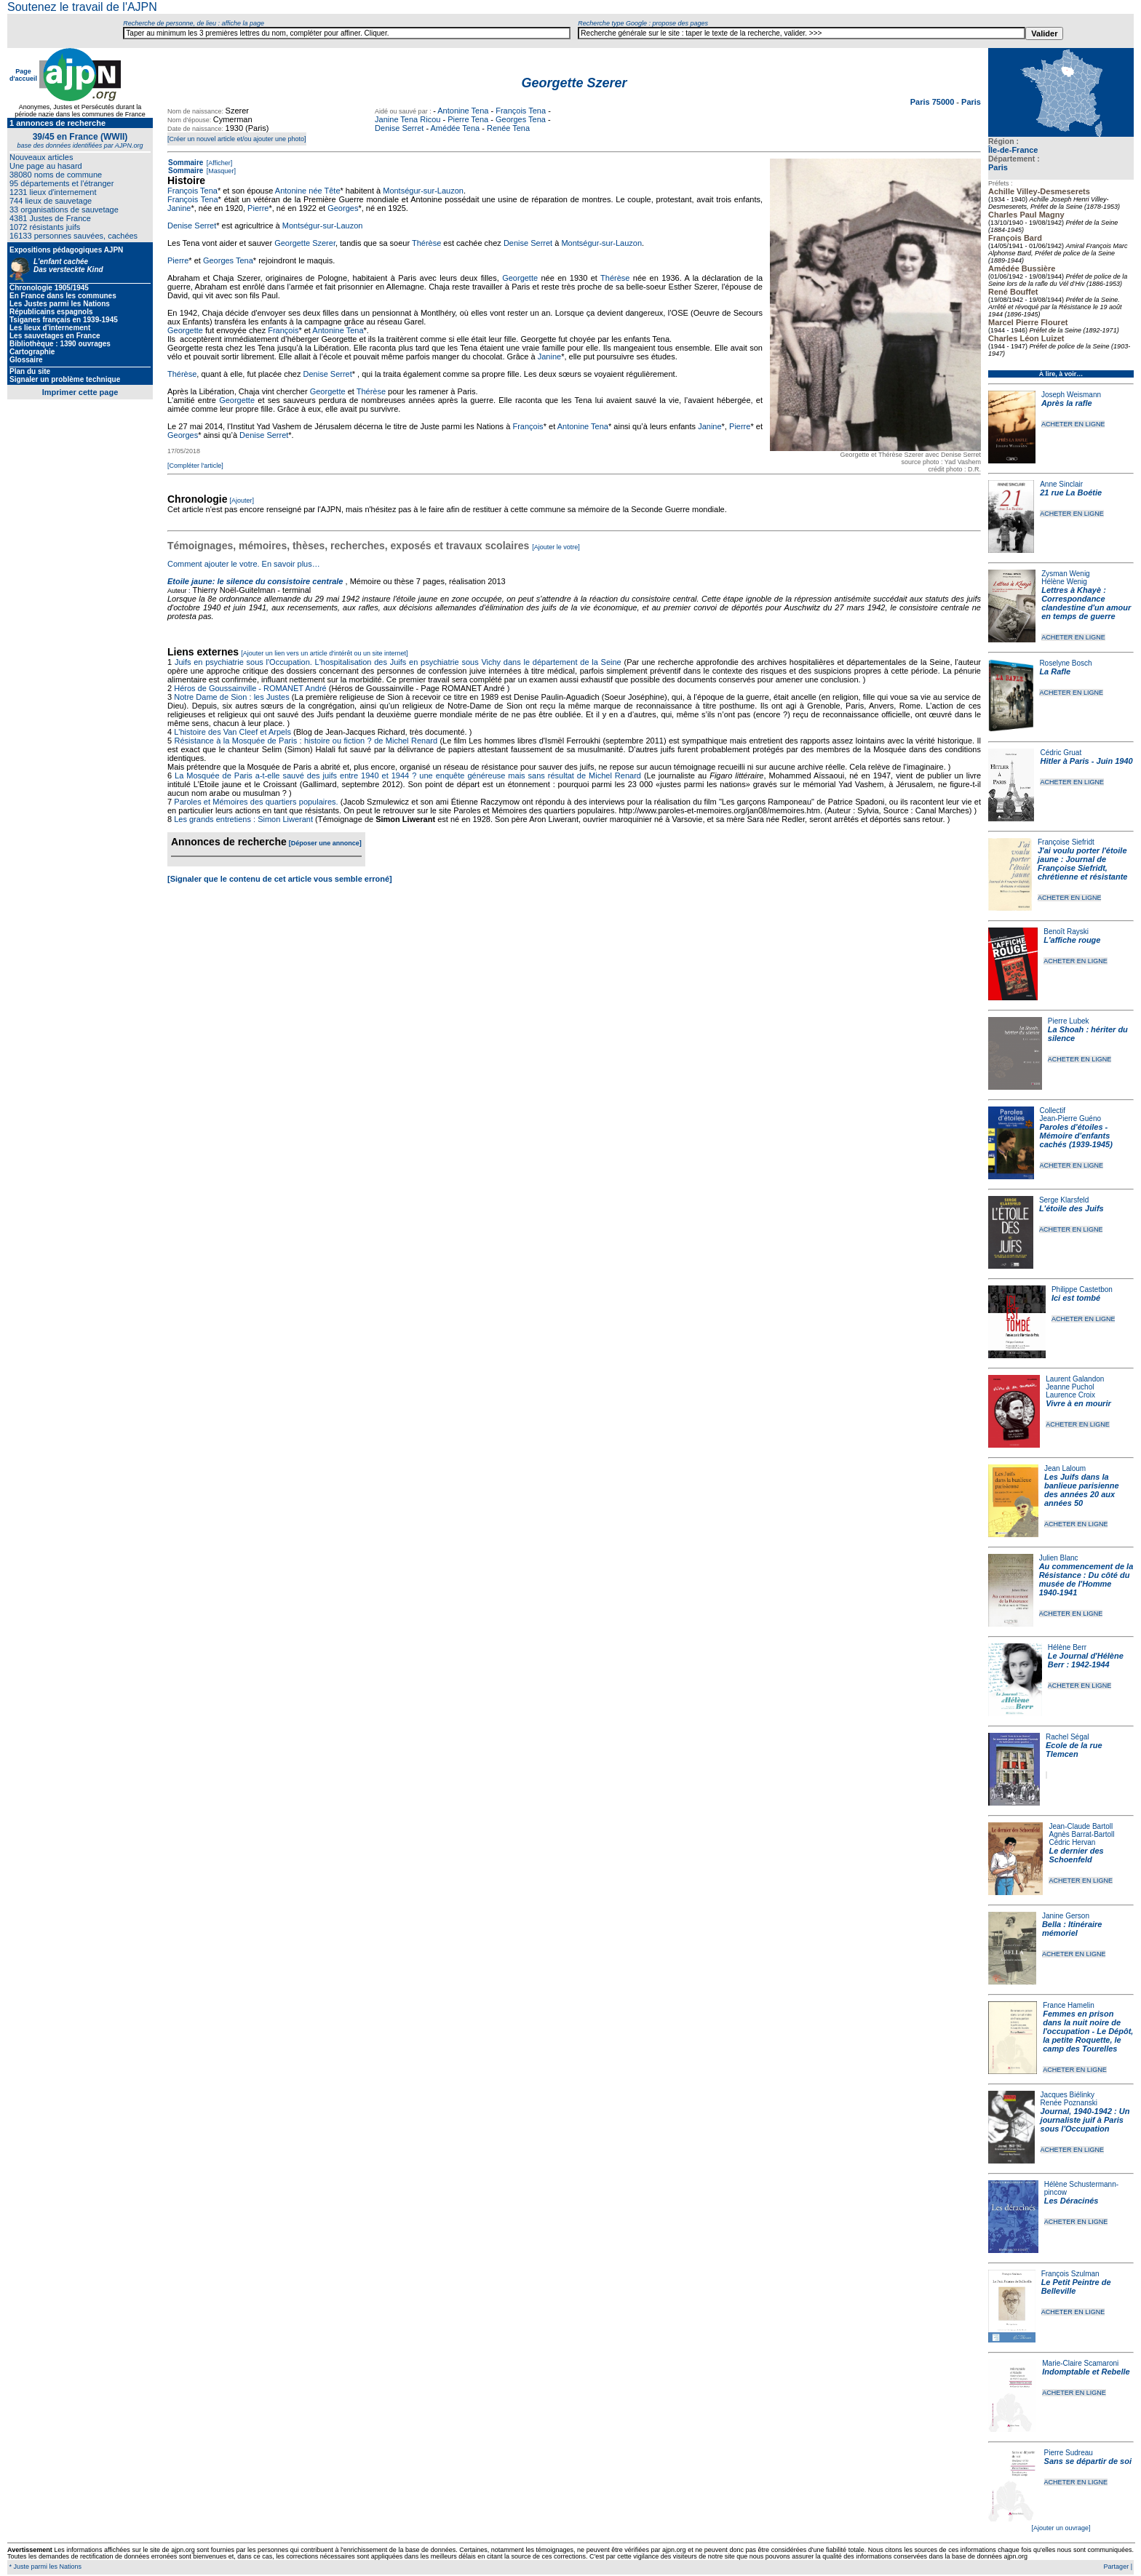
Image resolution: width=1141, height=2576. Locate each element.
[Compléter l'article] (195, 465)
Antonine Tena (462, 110)
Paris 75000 (933, 101)
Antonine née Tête (308, 190)
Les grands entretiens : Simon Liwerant (243, 819)
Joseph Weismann (1071, 395)
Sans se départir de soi (1088, 2461)
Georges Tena (521, 119)
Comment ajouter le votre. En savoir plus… (243, 563)
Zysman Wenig (1065, 574)
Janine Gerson (1065, 1916)
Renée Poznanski (1069, 2103)
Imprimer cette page (80, 392)
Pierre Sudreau (1068, 2453)
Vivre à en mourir (1078, 1403)
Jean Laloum (1065, 1468)
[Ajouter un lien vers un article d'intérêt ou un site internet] (324, 653)
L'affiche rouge (1071, 940)
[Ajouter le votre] (556, 547)
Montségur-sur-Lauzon (423, 190)
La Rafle (1054, 671)
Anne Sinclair (1061, 484)
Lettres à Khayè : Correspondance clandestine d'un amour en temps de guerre (1086, 603)
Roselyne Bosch (1065, 663)
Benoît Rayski (1066, 932)
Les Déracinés (1071, 2200)
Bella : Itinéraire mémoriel (1072, 1928)
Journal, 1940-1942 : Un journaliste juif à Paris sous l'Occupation (1085, 2120)
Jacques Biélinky (1067, 2095)
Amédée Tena (455, 128)
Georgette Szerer (304, 243)
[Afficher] (218, 163)
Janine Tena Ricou (407, 119)
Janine (179, 208)
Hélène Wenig (1064, 582)
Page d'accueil (23, 75)
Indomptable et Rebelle (1085, 2371)
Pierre (258, 208)
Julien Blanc (1058, 1558)
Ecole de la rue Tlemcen (1074, 1749)
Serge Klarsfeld (1064, 1200)
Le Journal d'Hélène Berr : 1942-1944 (1086, 1660)
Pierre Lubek (1068, 1021)
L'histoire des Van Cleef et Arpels (232, 731)
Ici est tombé (1075, 1297)
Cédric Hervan (1072, 1842)
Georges (342, 208)
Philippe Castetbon (1082, 1289)
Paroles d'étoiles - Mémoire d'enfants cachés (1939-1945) (1076, 1135)
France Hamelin (1068, 2005)
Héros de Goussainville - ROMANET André (250, 688)
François (283, 330)
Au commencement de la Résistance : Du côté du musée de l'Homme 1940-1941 (1086, 1579)
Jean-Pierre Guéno (1071, 1118)
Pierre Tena (468, 119)
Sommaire (185, 163)
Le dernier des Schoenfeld (1076, 1855)
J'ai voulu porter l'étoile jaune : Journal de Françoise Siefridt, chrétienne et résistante (1083, 863)
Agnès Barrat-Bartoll (1081, 1834)
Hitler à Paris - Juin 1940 (1086, 761)
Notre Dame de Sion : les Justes (231, 697)
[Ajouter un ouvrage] (1060, 2528)
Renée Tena (508, 128)
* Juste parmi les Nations (44, 2566)
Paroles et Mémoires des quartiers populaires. (256, 801)
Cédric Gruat (1060, 753)
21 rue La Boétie (1071, 492)
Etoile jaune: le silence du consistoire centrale (255, 581)
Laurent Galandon (1075, 1379)
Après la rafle (1066, 403)
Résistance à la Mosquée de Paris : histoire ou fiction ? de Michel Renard (306, 740)
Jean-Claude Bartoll (1081, 1826)
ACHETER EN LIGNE (1073, 424)
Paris (998, 167)
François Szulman (1070, 2274)
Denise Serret (399, 128)
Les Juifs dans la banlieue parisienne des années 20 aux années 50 (1081, 1489)
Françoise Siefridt (1066, 842)
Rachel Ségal (1067, 1737)
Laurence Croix (1070, 1395)
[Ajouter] (242, 500)
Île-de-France (1013, 149)
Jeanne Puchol (1070, 1387)
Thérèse (426, 243)
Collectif (1053, 1110)
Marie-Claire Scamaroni (1080, 2363)
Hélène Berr (1067, 1647)
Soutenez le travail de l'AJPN (82, 7)
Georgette (520, 278)
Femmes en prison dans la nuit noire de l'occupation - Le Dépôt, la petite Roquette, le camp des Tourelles (1088, 2031)
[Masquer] (220, 171)
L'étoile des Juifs (1071, 1208)
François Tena (521, 110)
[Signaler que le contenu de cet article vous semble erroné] (279, 878)
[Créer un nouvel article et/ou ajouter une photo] (236, 139)
